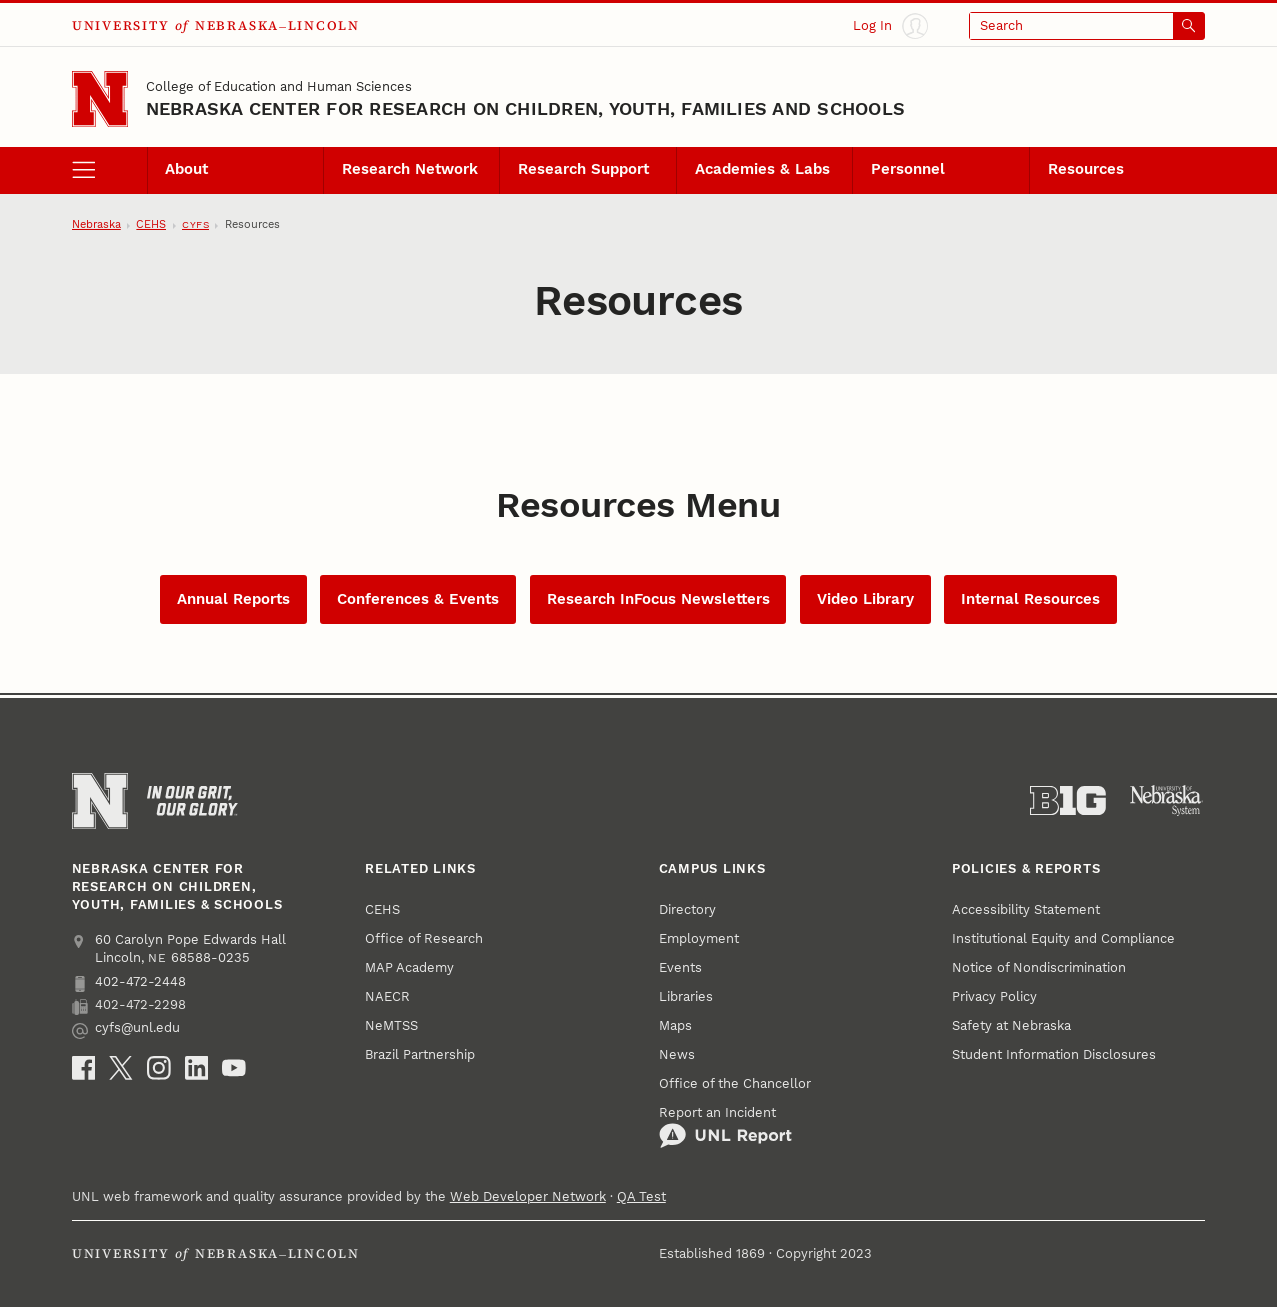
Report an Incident (725, 1127)
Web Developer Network (528, 1196)
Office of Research (424, 938)
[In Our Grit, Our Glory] (192, 801)
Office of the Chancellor (735, 1083)
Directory (687, 909)
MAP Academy (409, 967)
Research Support (583, 169)
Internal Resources (1030, 599)
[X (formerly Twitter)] (121, 1068)
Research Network (410, 169)
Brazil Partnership (420, 1054)
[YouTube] (234, 1068)
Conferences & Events (418, 599)
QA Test (641, 1196)
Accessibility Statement (1026, 909)
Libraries (686, 996)
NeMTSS (391, 1025)
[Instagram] (159, 1068)
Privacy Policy (994, 996)
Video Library (865, 599)
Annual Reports (233, 599)
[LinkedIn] (197, 1068)
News (677, 1054)
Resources (1086, 169)
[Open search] (1087, 26)
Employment (699, 938)
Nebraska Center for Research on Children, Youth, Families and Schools (525, 108)
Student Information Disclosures (1054, 1054)
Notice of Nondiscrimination (1039, 967)
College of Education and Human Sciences (279, 86)
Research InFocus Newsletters (658, 599)
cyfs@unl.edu (126, 1028)
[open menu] (109, 170)
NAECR (387, 996)
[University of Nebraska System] (1167, 801)
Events (680, 967)
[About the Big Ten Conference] (1068, 801)
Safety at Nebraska (1011, 1025)
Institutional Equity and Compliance (1063, 938)
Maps (675, 1025)
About (186, 169)
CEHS (151, 224)
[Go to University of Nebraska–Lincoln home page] (100, 99)
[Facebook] (84, 1068)
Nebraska (96, 224)
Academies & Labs (762, 169)
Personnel (908, 169)
